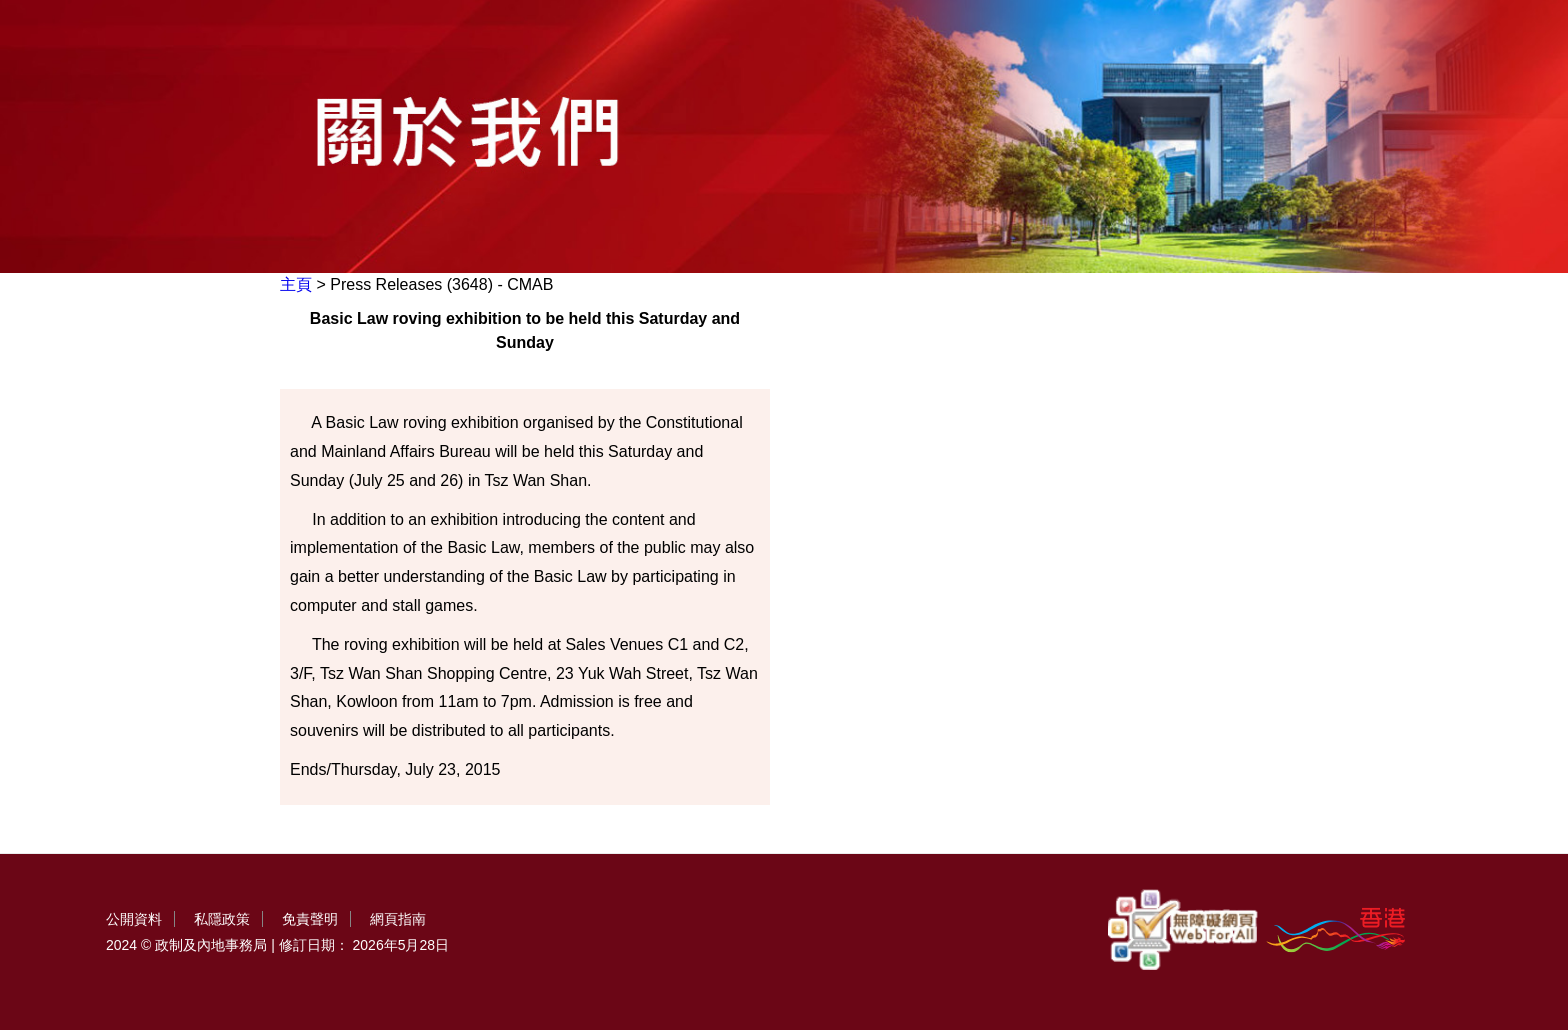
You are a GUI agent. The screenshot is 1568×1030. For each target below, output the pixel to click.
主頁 (296, 284)
